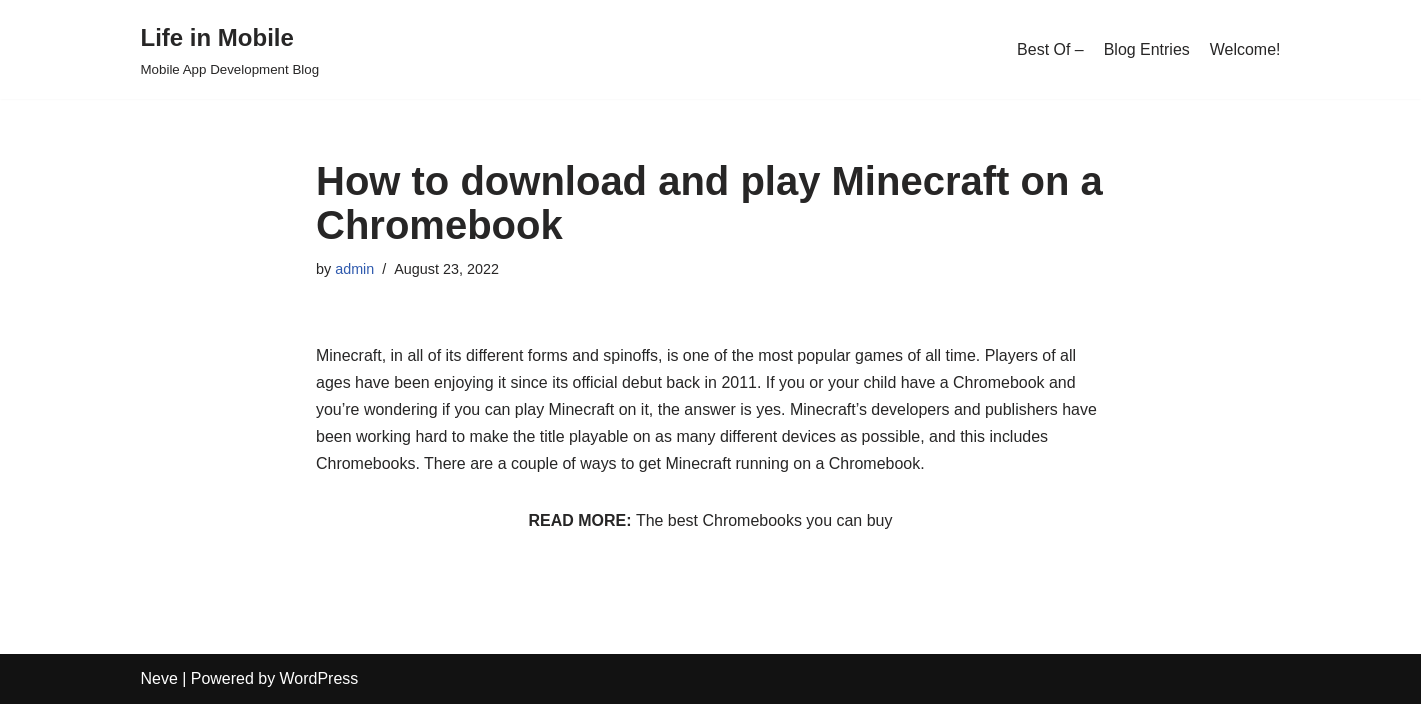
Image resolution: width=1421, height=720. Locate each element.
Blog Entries (1146, 49)
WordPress (319, 694)
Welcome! (1245, 49)
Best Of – (1050, 49)
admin (354, 269)
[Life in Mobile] (230, 49)
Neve (159, 694)
